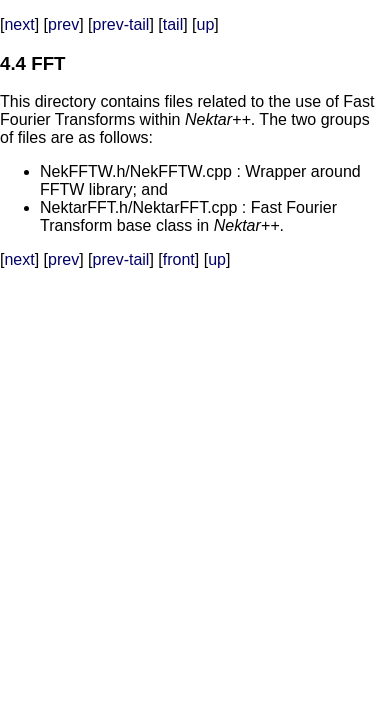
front (179, 259)
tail (173, 24)
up (206, 24)
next (19, 24)
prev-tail (121, 24)
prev (63, 24)
